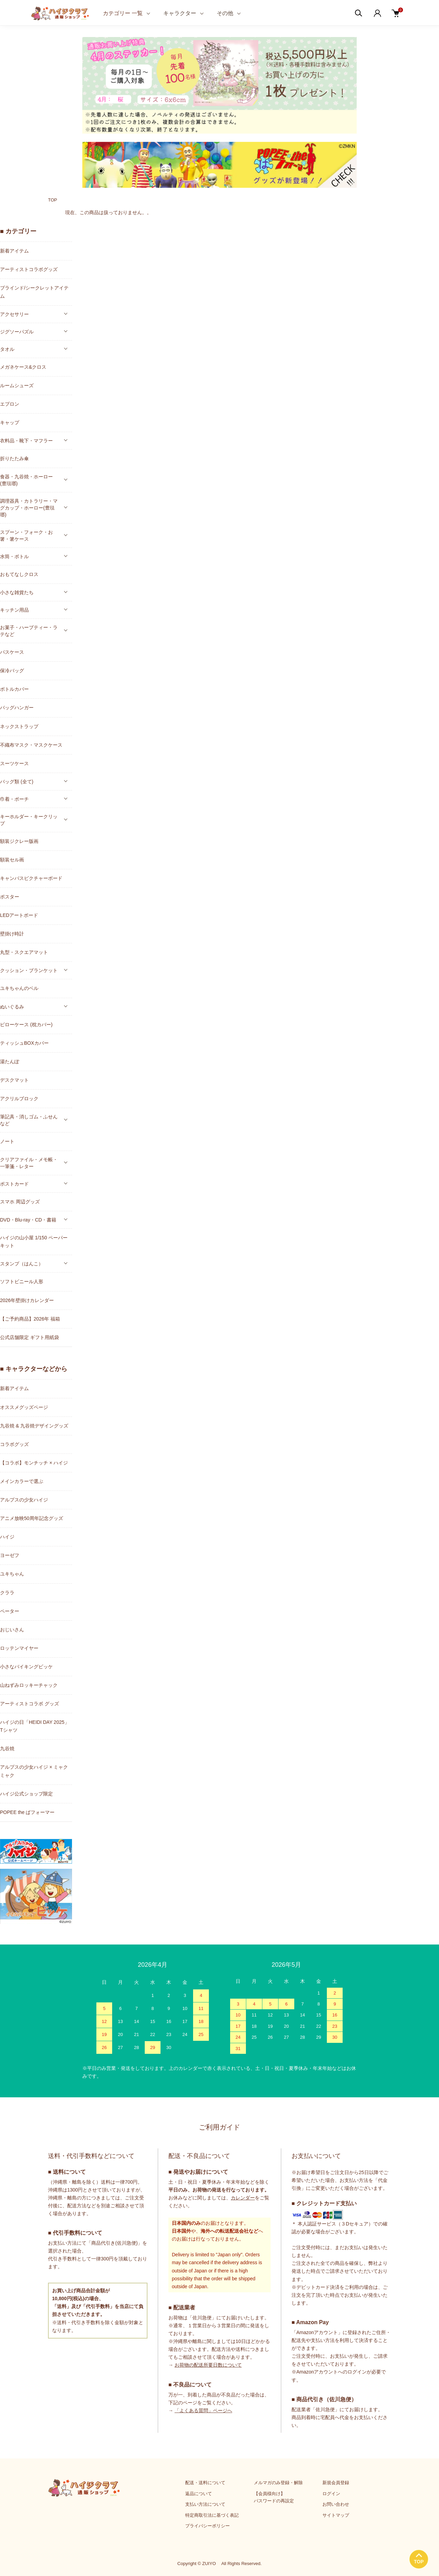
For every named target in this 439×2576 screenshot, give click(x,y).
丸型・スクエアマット (24, 952)
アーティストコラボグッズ (29, 269)
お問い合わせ (335, 2504)
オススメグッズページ (24, 1407)
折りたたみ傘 (14, 458)
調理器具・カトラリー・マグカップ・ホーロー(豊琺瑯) (29, 507)
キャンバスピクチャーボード (31, 878)
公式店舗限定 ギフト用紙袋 (29, 1337)
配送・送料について (205, 2482)
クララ (7, 1592)
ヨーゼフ (9, 1555)
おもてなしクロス (19, 574)
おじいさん (12, 1629)
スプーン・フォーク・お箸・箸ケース (26, 535)
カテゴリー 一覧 (123, 13)
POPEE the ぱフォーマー (27, 1812)
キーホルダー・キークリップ (29, 820)
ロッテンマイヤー (19, 1648)
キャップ (9, 422)
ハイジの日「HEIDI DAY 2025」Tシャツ (34, 1726)
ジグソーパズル (17, 331)
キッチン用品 (14, 610)
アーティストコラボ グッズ (29, 1703)
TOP (52, 200)
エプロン (9, 404)
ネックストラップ (19, 726)
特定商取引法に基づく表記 (212, 2515)
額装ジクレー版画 (19, 841)
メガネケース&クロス (23, 367)
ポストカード (14, 1184)
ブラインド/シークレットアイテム (34, 291)
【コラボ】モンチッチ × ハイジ (34, 1462)
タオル (7, 349)
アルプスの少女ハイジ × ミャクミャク (34, 1771)
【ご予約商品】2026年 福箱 (30, 1319)
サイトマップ (335, 2515)
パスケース (12, 652)
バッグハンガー (17, 707)
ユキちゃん (12, 1574)
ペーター (9, 1611)
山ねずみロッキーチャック (29, 1685)
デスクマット (14, 1080)
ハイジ (7, 1537)
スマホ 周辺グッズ (20, 1201)
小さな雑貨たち (17, 592)
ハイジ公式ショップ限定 (26, 1793)
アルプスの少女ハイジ (24, 1499)
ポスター (9, 896)
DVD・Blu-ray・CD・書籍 (28, 1220)
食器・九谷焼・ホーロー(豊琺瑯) (26, 480)
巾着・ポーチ (14, 799)
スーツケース (14, 763)
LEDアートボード (19, 915)
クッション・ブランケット (29, 970)
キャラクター (179, 13)
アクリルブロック (19, 1098)
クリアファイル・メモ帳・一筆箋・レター (29, 1163)
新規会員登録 (335, 2482)
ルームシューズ (17, 385)
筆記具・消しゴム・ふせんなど (29, 1120)
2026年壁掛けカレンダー (27, 1300)
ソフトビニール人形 (21, 1281)
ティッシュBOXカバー (24, 1043)
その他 (225, 13)
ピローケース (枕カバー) (26, 1024)
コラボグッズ (14, 1444)
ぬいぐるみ (12, 1006)
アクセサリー (14, 314)
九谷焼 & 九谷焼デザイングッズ (34, 1425)
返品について (198, 2493)
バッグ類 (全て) (16, 781)
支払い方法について (205, 2504)
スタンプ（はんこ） (21, 1263)
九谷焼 (7, 1748)
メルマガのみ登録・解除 (278, 2482)
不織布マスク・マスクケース (31, 745)
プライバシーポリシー (207, 2525)
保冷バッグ (12, 670)
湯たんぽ (9, 1061)
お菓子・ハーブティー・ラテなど (29, 631)
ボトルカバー (14, 689)
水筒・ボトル (14, 556)
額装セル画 (12, 859)
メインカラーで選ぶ (21, 1481)
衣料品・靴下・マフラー (26, 440)
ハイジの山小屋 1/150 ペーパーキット (34, 1241)
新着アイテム (14, 251)
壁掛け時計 (12, 933)
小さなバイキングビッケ (26, 1666)
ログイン (331, 2493)
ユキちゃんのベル (19, 988)
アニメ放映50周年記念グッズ (31, 1518)
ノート (7, 1141)
